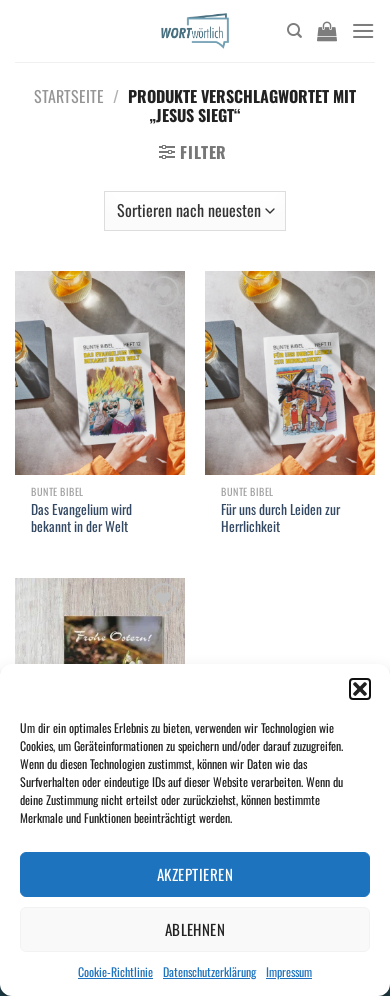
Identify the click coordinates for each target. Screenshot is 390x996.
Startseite (69, 96)
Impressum (289, 971)
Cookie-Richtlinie (115, 971)
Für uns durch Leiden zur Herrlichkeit (280, 518)
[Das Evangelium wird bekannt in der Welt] (100, 373)
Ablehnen (195, 929)
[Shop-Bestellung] (195, 211)
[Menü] (363, 30)
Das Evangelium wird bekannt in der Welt (81, 518)
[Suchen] (294, 31)
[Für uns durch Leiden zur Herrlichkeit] (290, 373)
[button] (360, 689)
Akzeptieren (195, 874)
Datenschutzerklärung (209, 971)
